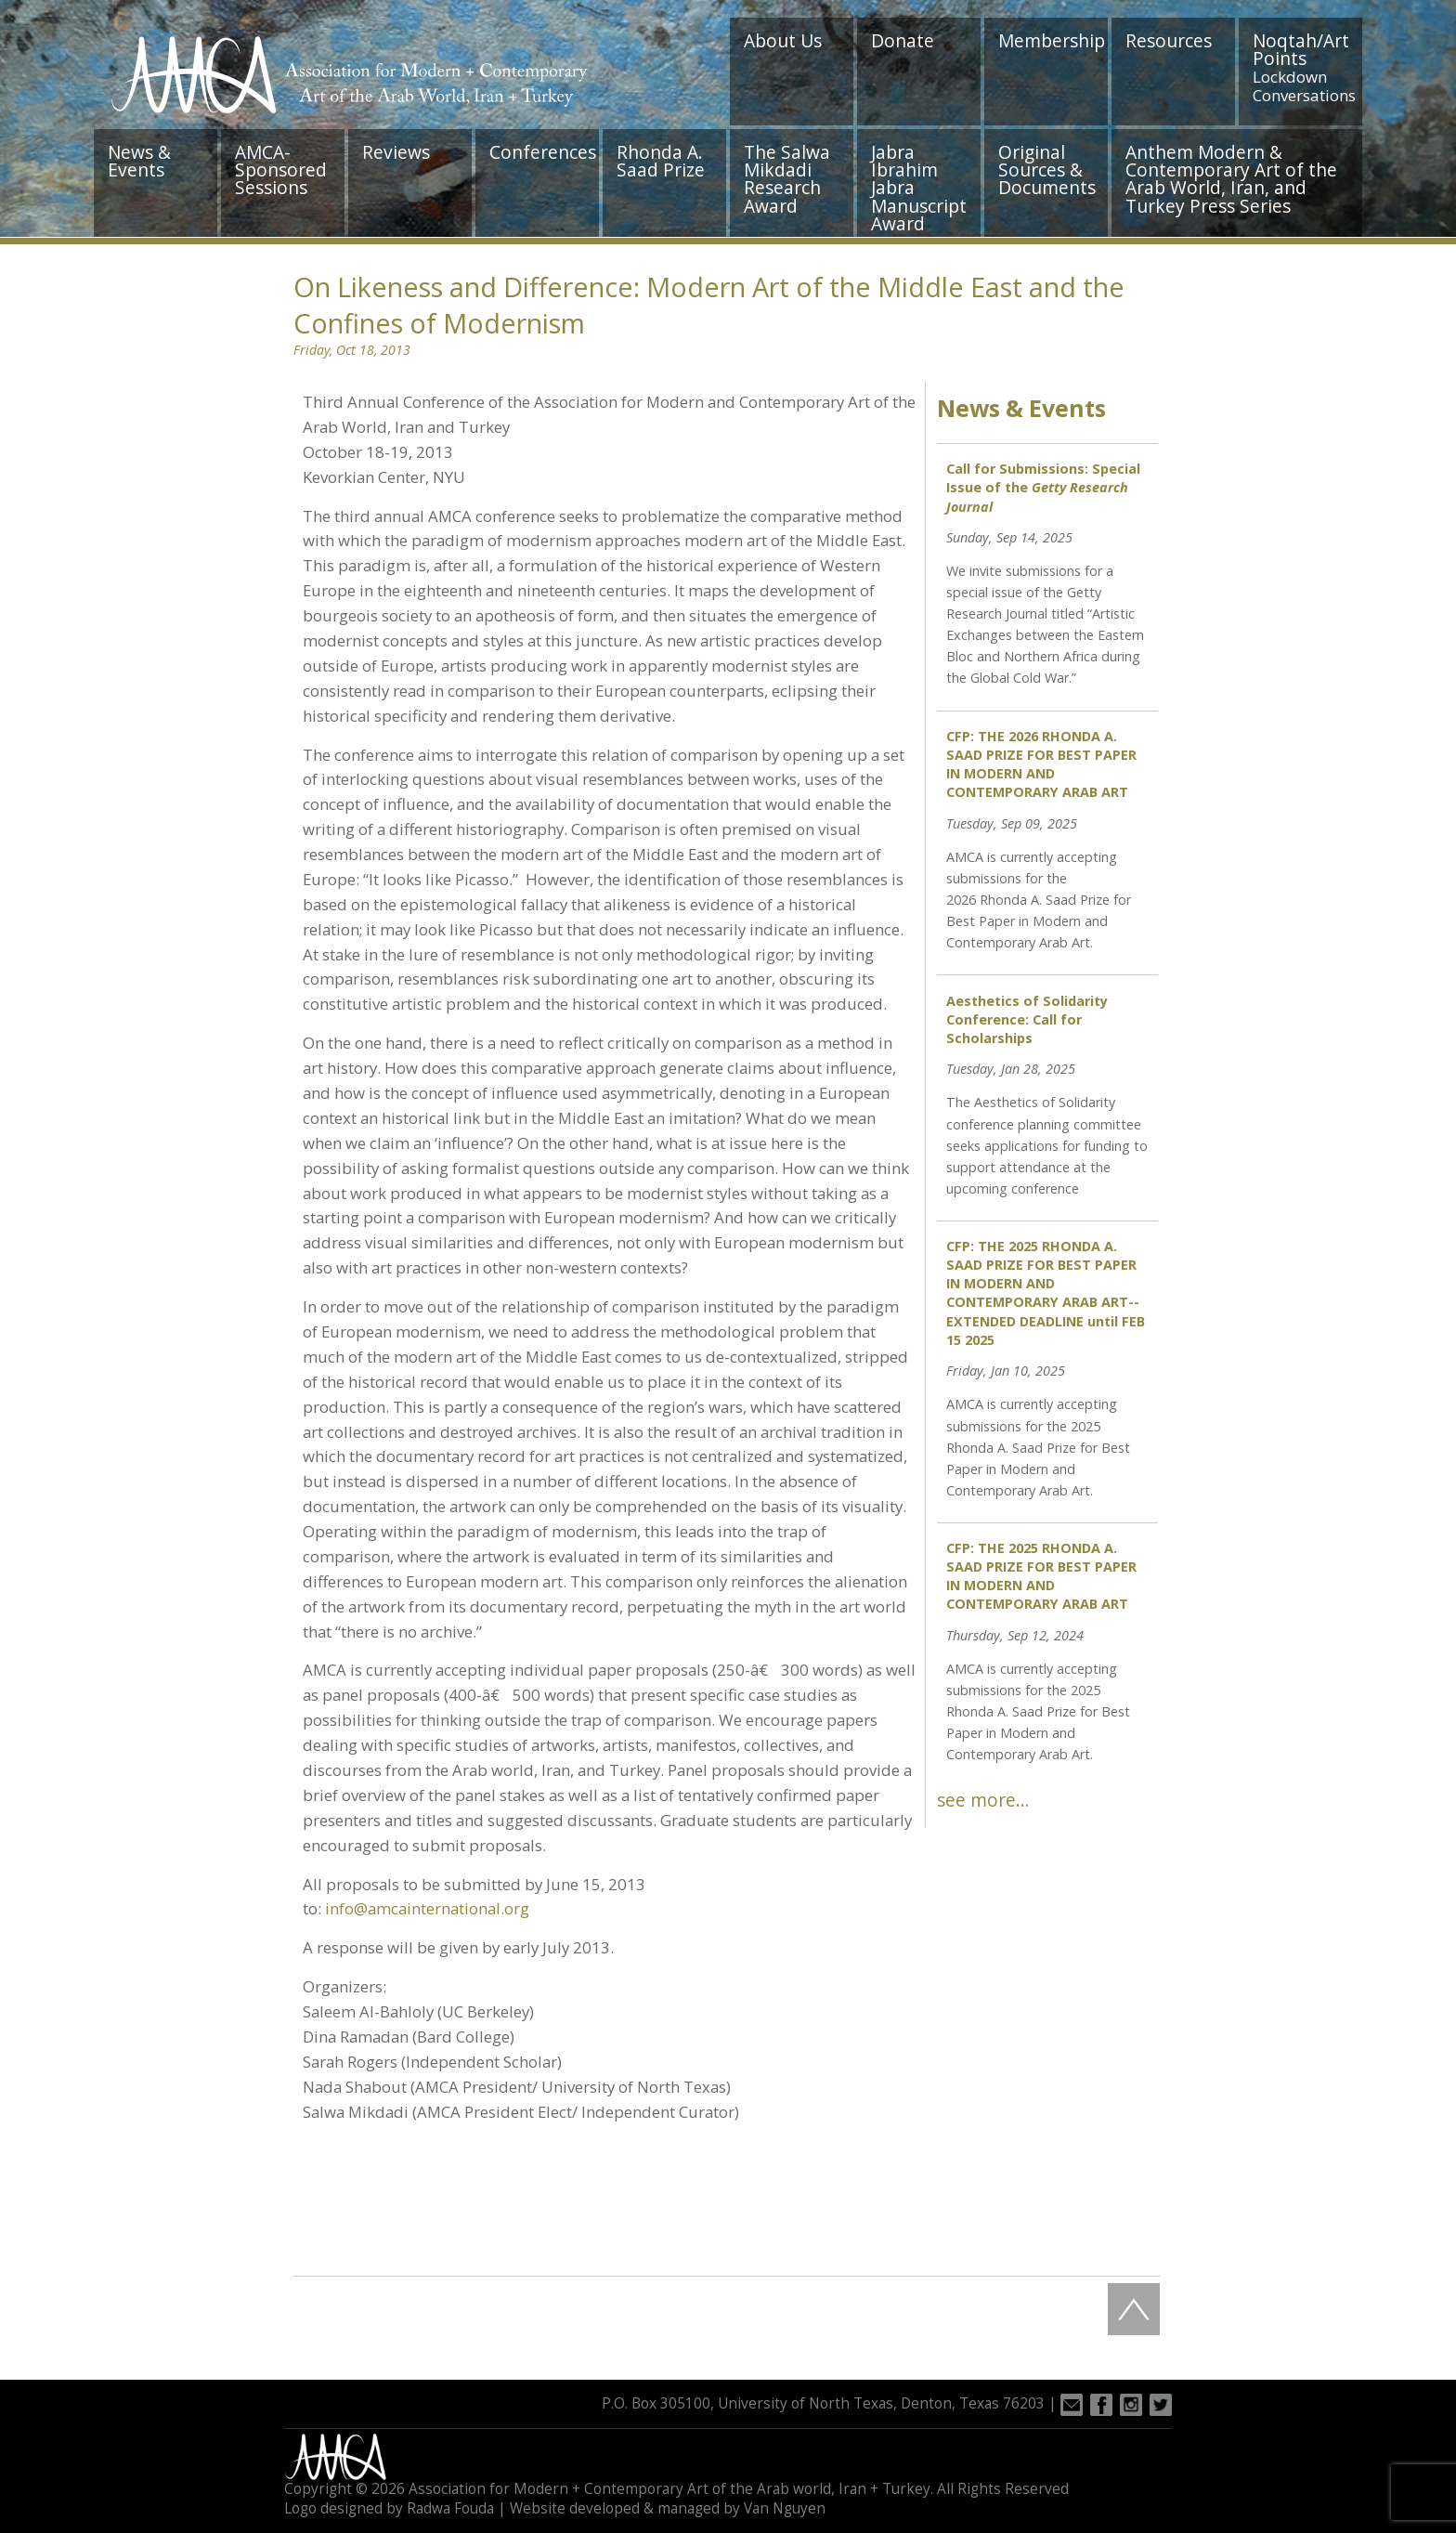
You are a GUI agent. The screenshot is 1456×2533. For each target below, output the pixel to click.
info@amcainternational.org (427, 1908)
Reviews (396, 151)
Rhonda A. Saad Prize (661, 160)
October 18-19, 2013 (378, 452)
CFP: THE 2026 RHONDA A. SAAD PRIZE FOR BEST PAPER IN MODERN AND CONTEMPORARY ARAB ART (1041, 764)
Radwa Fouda (450, 2508)
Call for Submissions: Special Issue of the (1043, 487)
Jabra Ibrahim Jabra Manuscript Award (919, 187)
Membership (1051, 40)
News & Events (139, 160)
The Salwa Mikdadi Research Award (787, 178)
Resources (1168, 40)
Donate (902, 40)
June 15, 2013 (595, 1884)
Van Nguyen (785, 2508)
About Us (783, 40)
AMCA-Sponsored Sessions (281, 169)
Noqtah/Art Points (1304, 67)
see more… (983, 1799)
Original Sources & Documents (1047, 169)
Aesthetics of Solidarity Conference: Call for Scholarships (1027, 1019)
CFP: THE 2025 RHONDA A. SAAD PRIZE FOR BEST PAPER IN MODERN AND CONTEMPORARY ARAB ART (1041, 1576)
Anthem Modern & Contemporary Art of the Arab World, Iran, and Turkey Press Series (1231, 178)
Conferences (542, 151)
